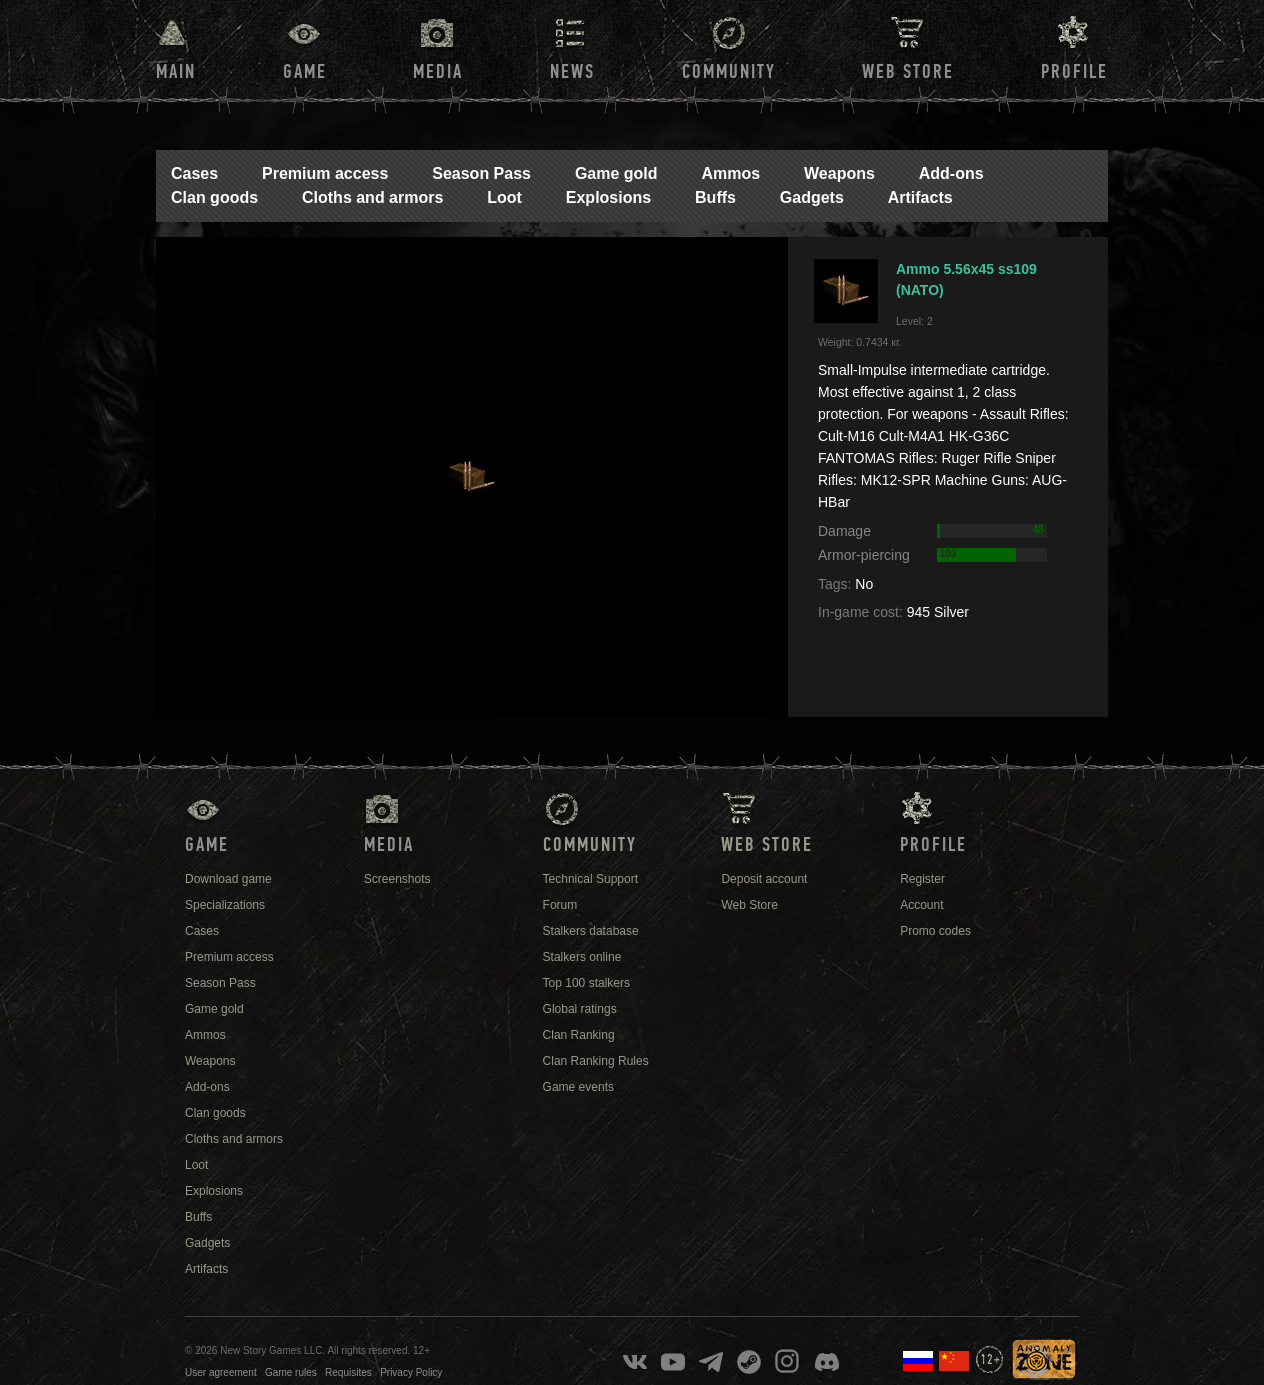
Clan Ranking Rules (596, 1061)
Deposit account (764, 879)
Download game (228, 879)
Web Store (908, 72)
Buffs (715, 197)
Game (305, 72)
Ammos (730, 173)
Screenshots (397, 879)
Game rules (291, 1372)
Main (176, 72)
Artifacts (920, 197)
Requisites (348, 1372)
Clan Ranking (579, 1035)
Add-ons (951, 173)
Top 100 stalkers (586, 983)
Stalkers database (591, 931)
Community (729, 72)
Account (921, 905)
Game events (578, 1087)
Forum (560, 905)
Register (922, 879)
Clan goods (214, 197)
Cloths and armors (372, 197)
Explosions (608, 197)
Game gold (616, 173)
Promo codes (935, 931)
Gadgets (812, 197)
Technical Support (590, 879)
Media (438, 72)
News (572, 72)
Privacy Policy (411, 1372)
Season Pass (481, 173)
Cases (194, 173)
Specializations (225, 905)
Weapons (839, 173)
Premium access (325, 173)
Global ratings (580, 1009)
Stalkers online (582, 957)
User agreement (221, 1372)
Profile (1074, 72)
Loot (504, 197)
